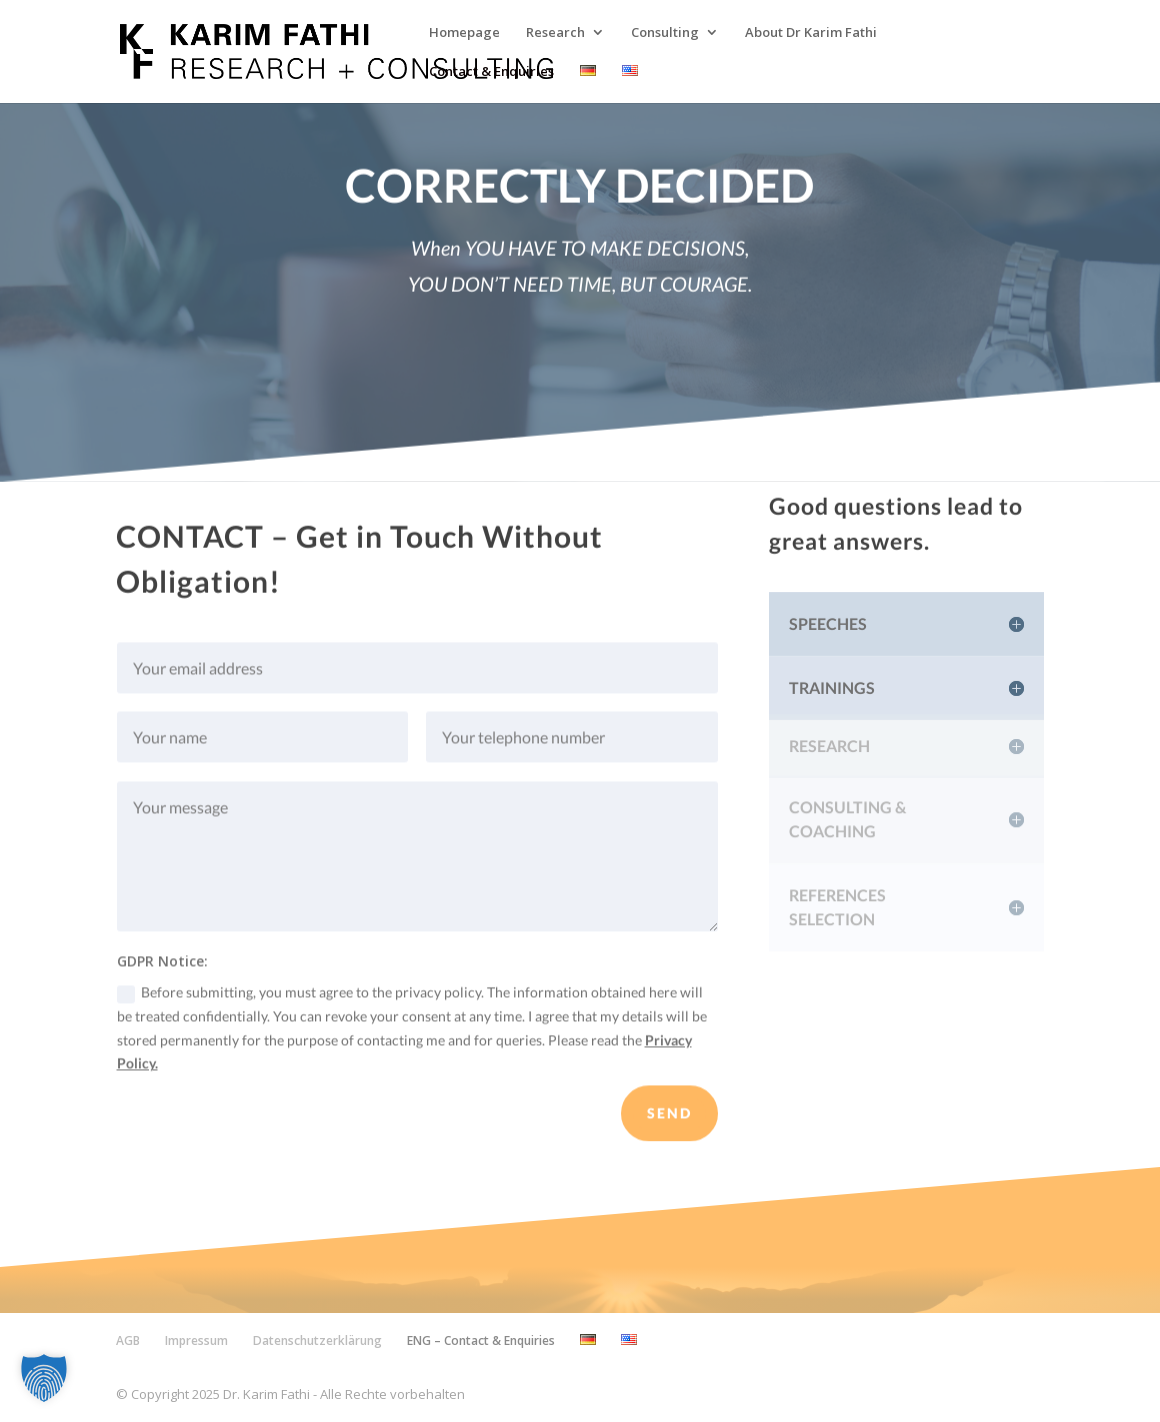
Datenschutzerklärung (317, 1340)
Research (555, 33)
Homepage (464, 33)
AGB (128, 1340)
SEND (669, 1124)
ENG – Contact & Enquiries (481, 1340)
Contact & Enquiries (491, 72)
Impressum (196, 1340)
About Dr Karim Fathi (811, 33)
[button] (44, 1378)
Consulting (665, 33)
